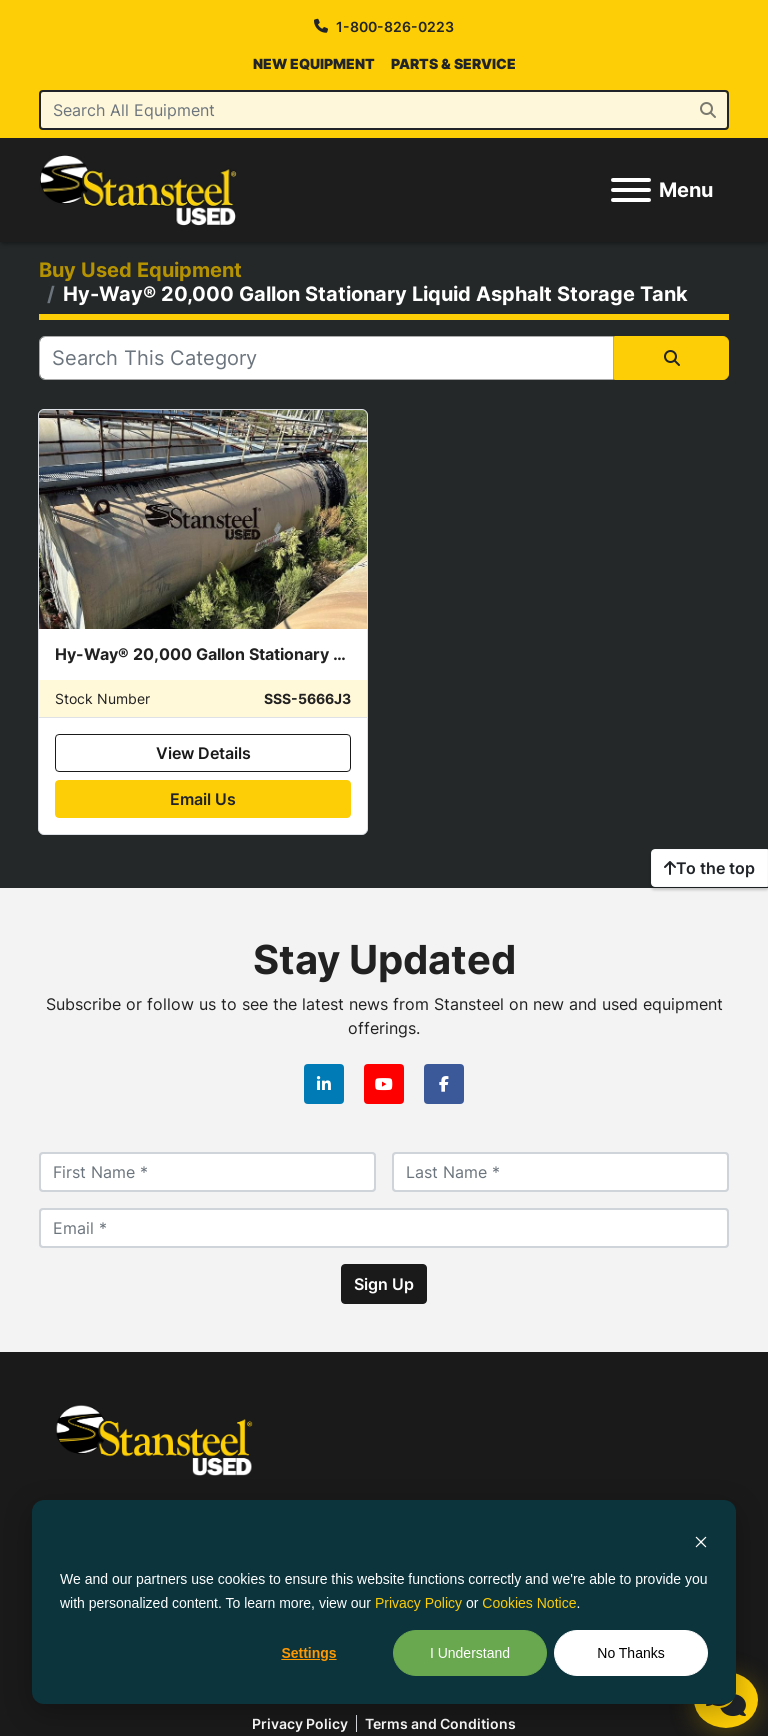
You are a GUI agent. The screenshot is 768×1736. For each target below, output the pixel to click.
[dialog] (384, 1602)
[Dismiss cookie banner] (701, 1540)
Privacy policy (300, 1723)
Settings (308, 1653)
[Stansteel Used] (154, 1438)
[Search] (384, 110)
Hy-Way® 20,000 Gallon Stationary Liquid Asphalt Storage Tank (303, 654)
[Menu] (631, 190)
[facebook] (444, 1084)
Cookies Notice (529, 1603)
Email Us (203, 799)
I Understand (470, 1653)
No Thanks (630, 1653)
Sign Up (384, 1284)
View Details (203, 753)
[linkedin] (324, 1084)
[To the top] (709, 868)
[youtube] (384, 1084)
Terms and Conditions (440, 1723)
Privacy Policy (418, 1603)
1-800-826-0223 (395, 26)
